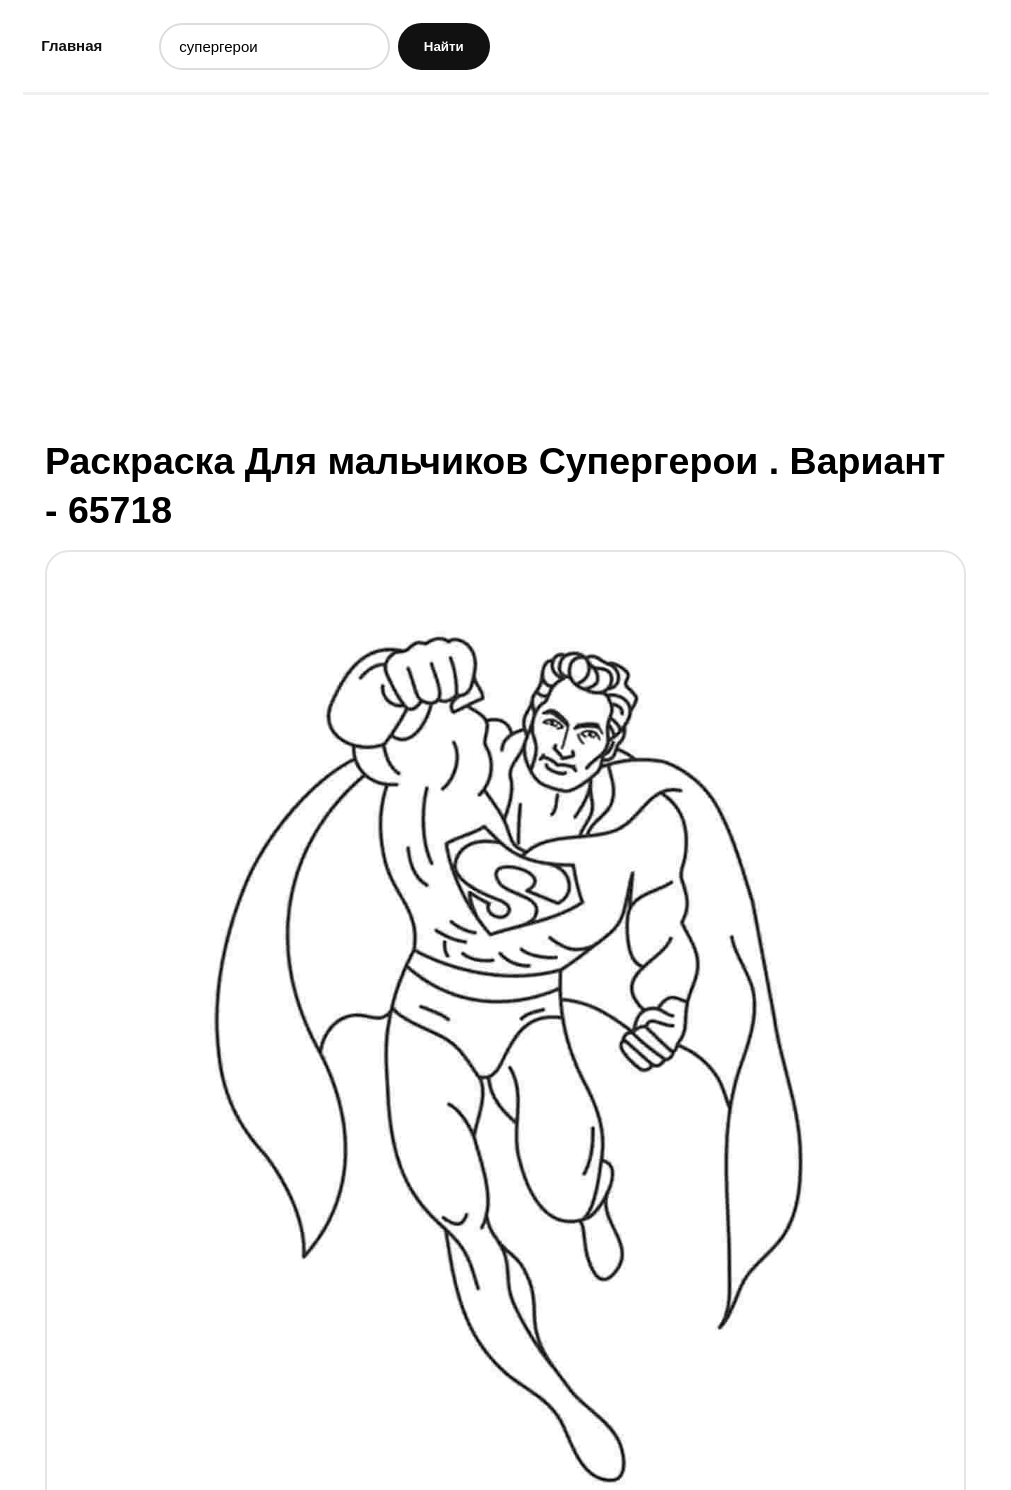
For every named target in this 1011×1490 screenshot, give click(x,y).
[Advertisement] (506, 265)
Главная (71, 45)
